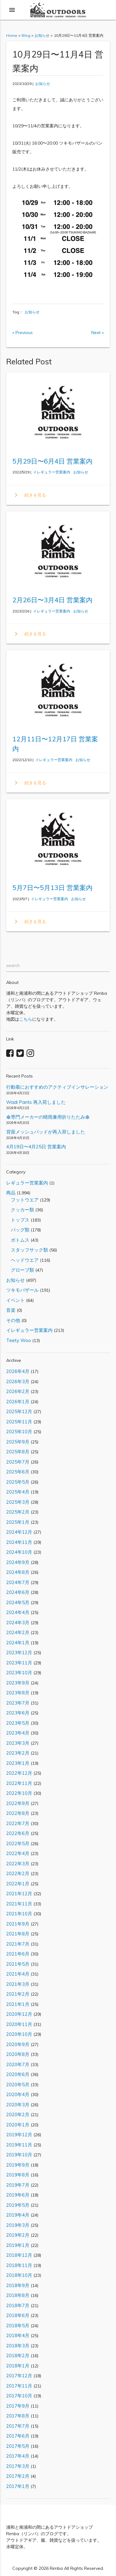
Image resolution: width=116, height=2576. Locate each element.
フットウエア (22, 1200)
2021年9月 (17, 1924)
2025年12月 (19, 1411)
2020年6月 (17, 2074)
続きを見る (29, 495)
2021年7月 (17, 1944)
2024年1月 (17, 1643)
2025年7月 (17, 1462)
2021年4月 (17, 1974)
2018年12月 (19, 2255)
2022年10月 (19, 1793)
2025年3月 (17, 1502)
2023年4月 (17, 1733)
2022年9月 (17, 1803)
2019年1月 (17, 2245)
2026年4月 (17, 1371)
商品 (10, 1193)
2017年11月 (19, 2386)
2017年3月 (17, 2466)
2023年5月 (17, 1723)
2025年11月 (19, 1422)
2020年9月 (17, 2044)
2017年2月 (17, 2476)
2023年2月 (17, 1753)
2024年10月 (19, 1552)
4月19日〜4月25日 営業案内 (36, 1147)
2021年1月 (17, 2004)
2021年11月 (19, 1904)
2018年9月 (17, 2285)
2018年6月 (17, 2315)
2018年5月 (17, 2325)
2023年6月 (17, 1713)
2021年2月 (17, 1994)
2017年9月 (17, 2406)
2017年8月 (17, 2416)
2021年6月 (17, 1954)
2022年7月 (17, 1823)
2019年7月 (17, 2185)
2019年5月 (17, 2205)
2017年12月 (19, 2376)
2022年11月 (19, 1783)
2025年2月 (17, 1512)
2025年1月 (17, 1522)
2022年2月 (17, 1873)
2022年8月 (17, 1813)
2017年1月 (17, 2486)
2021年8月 (17, 1934)
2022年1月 (17, 1884)
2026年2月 (17, 1391)
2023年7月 (17, 1703)
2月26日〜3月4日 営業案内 (52, 600)
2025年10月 (19, 1431)
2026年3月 (17, 1381)
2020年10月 (19, 2034)
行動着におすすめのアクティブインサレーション (57, 1087)
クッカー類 (20, 1210)
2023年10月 (19, 1673)
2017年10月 (19, 2396)
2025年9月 (17, 1442)
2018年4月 (17, 2335)
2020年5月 (17, 2084)
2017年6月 (17, 2436)
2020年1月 (17, 2125)
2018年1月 (17, 2366)
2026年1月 (17, 1402)
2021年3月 (17, 1984)
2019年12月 (19, 2134)
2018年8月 (17, 2295)
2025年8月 (17, 1452)
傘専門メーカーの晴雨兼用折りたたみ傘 (48, 1117)
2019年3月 (17, 2225)
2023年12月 (19, 1652)
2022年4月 (17, 1853)
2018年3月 (17, 2346)
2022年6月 (17, 1833)
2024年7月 (17, 1582)
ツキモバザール (22, 1290)
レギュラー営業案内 (27, 1183)
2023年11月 (19, 1663)
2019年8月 (17, 2175)
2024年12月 (19, 1532)
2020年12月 (19, 2014)
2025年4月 (17, 1492)
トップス (17, 1220)
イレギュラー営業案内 (51, 472)
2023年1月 (17, 1763)
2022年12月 (19, 1773)
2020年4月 (17, 2094)
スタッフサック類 (27, 1250)
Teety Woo (18, 1340)
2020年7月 (17, 2064)
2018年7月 (17, 2305)
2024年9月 (17, 1562)
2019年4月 (17, 2215)
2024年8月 (17, 1572)
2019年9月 (17, 2165)
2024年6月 (17, 1592)
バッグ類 (17, 1230)
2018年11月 (19, 2265)
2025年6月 (17, 1472)
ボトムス (17, 1240)
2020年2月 (17, 2114)
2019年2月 (17, 2235)
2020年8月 (17, 2054)
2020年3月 (17, 2105)
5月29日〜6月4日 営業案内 (52, 461)
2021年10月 (19, 1914)
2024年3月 (17, 1622)
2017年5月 (17, 2446)
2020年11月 (19, 2024)
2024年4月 (17, 1612)
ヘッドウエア (22, 1260)
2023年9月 (17, 1683)
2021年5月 (17, 1964)
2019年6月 (17, 2195)
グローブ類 (20, 1270)
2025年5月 (17, 1482)
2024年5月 (17, 1602)
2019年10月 (19, 2155)
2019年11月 (19, 2145)
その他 (13, 1320)
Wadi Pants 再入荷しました (36, 1102)
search (13, 965)
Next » (97, 332)
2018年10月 (19, 2275)
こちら (25, 1019)
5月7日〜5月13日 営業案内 (52, 887)
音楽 (10, 1310)
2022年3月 (17, 1863)
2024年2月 (17, 1632)
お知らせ (42, 83)
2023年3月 (17, 1743)
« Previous (22, 332)
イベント (15, 1300)
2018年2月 (17, 2355)
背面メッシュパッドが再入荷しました (45, 1132)
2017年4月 (17, 2456)
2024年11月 (19, 1542)
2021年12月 (19, 1893)
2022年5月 (17, 1843)
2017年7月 (17, 2426)
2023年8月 (17, 1693)
